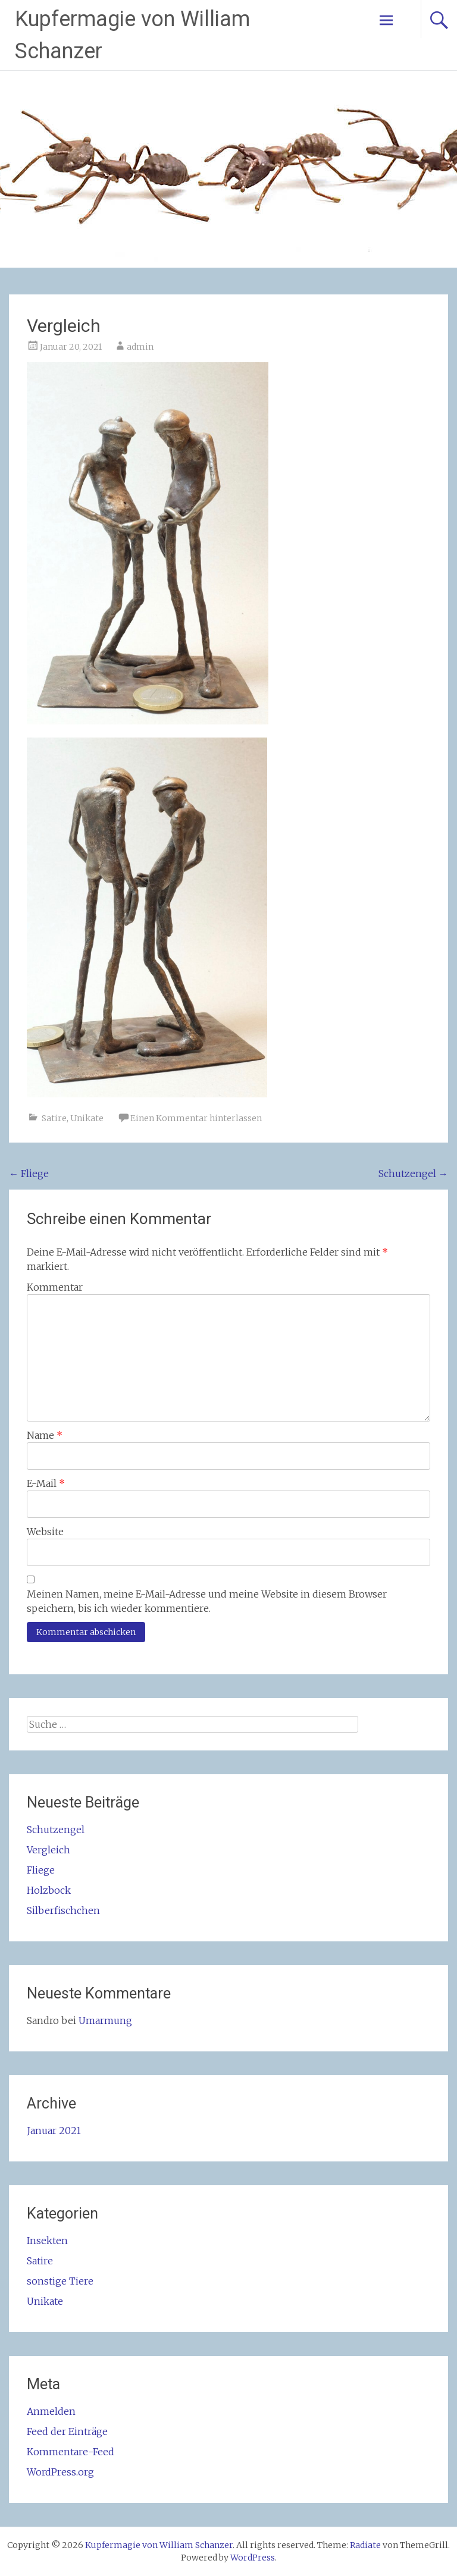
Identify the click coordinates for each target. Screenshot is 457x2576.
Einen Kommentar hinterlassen (196, 1118)
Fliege (29, 1173)
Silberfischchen (63, 1910)
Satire (54, 1118)
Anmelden (51, 2411)
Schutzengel (413, 1173)
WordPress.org (60, 2472)
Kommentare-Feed (70, 2452)
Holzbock (49, 1890)
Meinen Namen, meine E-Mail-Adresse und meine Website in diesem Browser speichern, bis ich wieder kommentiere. (207, 1601)
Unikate (87, 1118)
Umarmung (105, 2020)
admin (140, 346)
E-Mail (46, 1483)
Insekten (47, 2240)
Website (45, 1532)
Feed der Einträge (67, 2431)
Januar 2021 (54, 2130)
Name (44, 1435)
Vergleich (48, 1850)
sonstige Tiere (60, 2281)
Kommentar (55, 1287)
